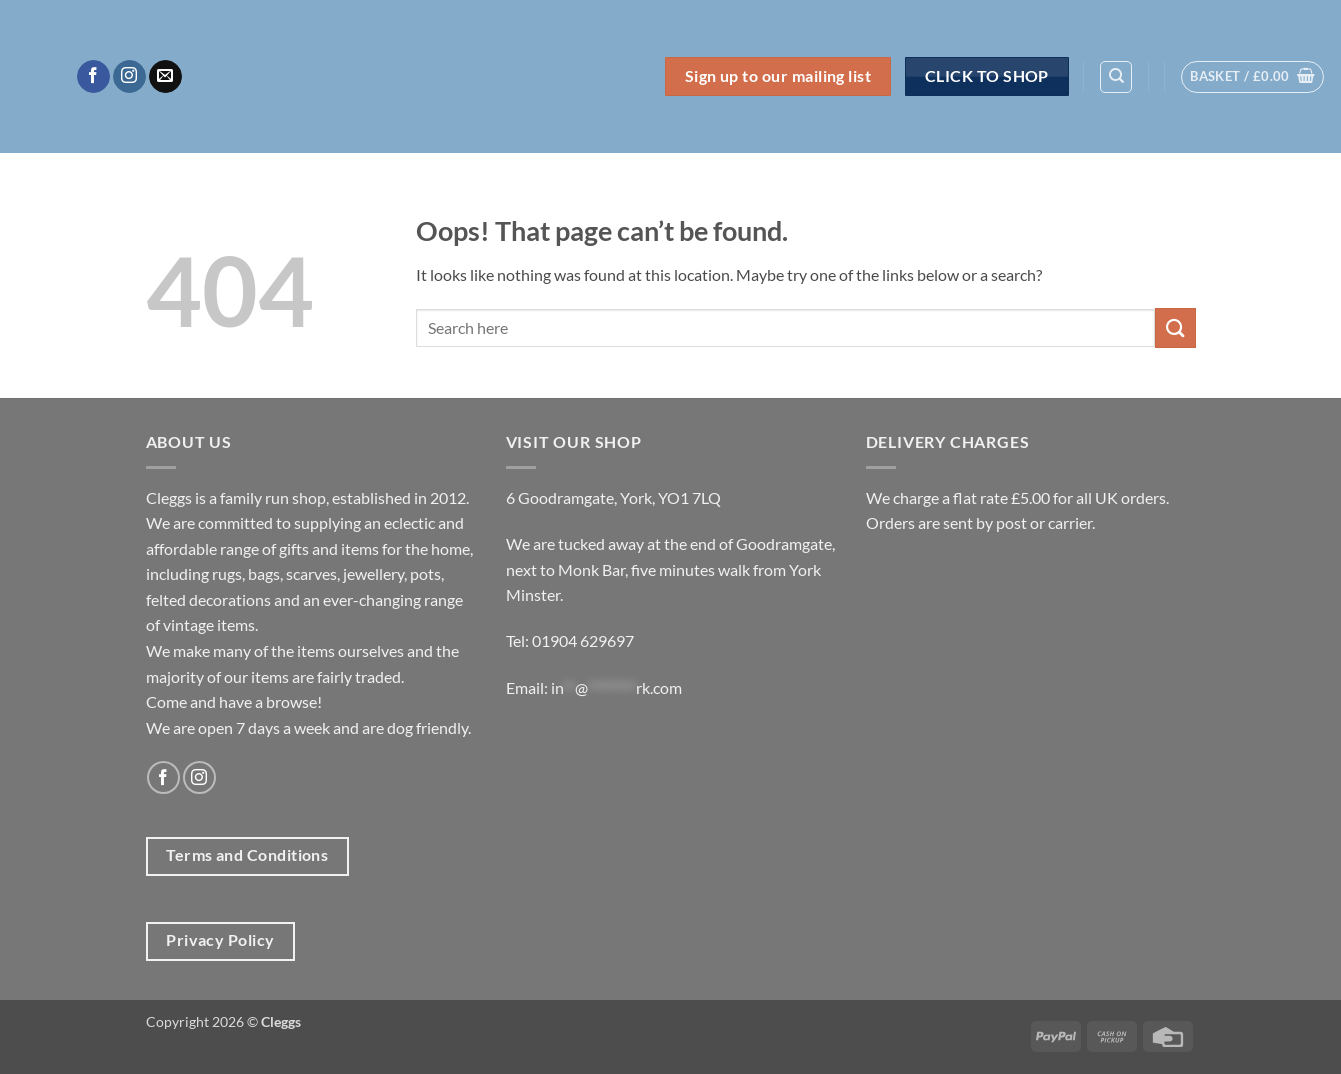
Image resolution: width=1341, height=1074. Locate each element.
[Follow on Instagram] (129, 77)
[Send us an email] (165, 77)
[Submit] (1175, 327)
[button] (1252, 77)
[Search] (1116, 77)
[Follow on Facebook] (93, 77)
